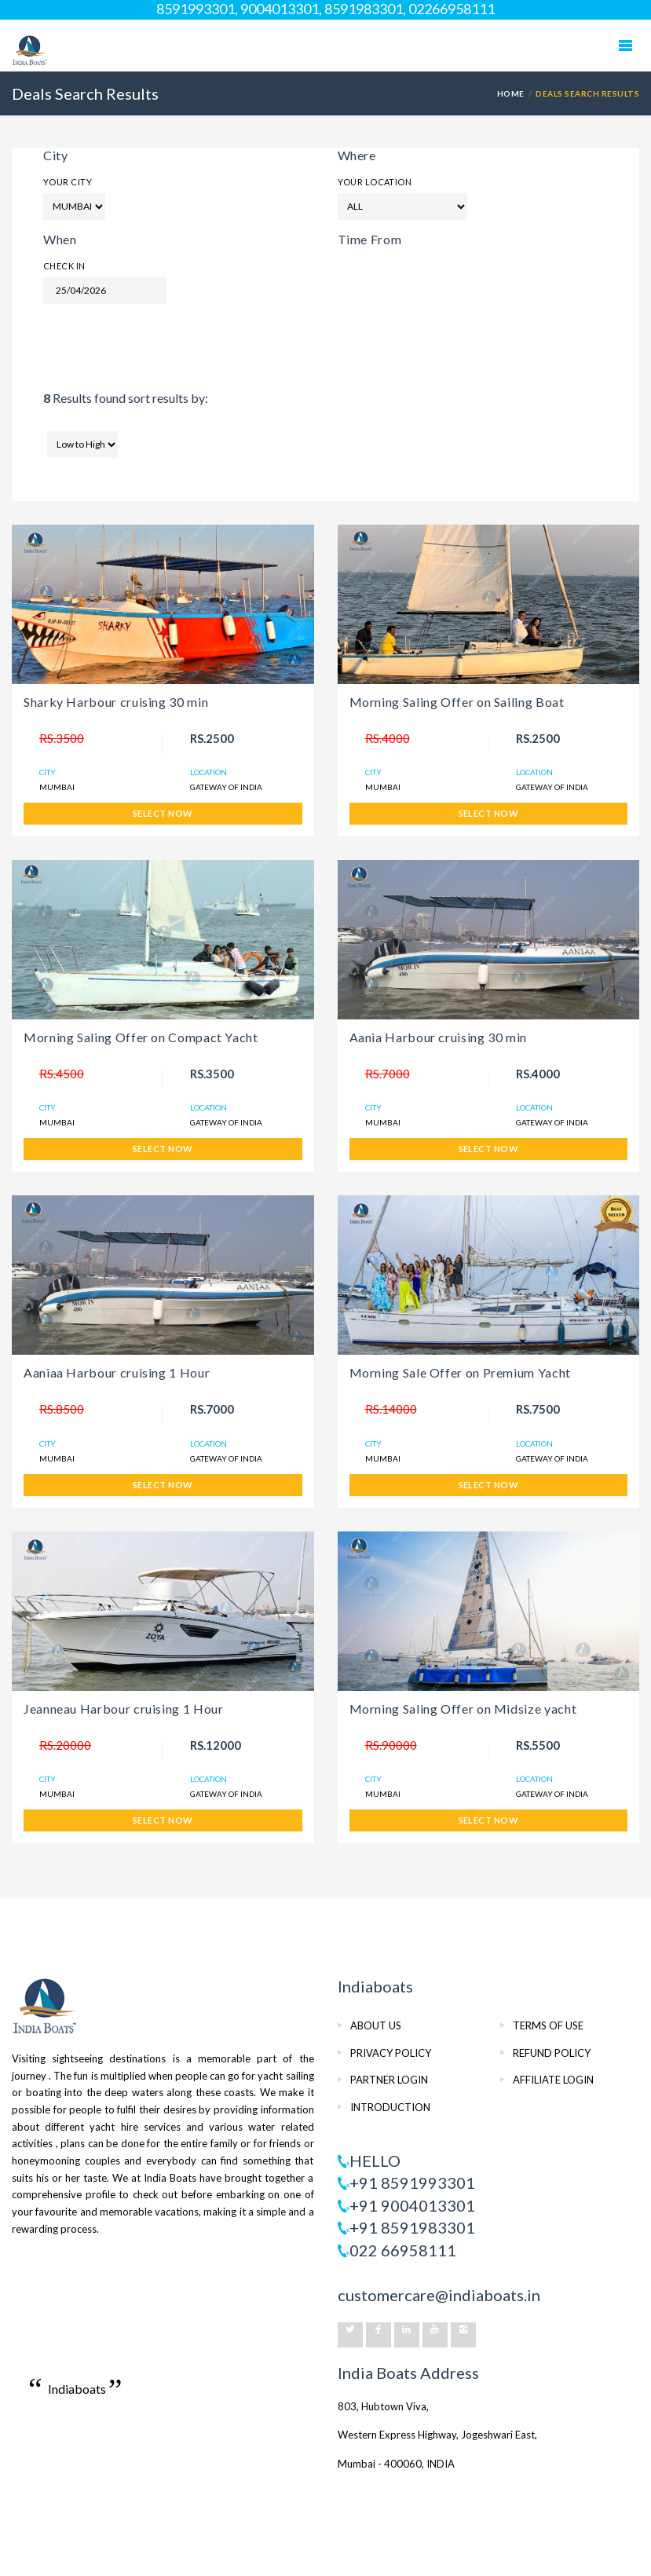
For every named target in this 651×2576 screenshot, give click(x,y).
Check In (64, 266)
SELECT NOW (162, 813)
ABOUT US (375, 2025)
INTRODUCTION (390, 2107)
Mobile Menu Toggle (625, 45)
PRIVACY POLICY (390, 2053)
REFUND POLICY (552, 2053)
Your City (67, 182)
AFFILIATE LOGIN (553, 2079)
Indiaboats (77, 2388)
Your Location (375, 182)
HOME (511, 93)
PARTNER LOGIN (389, 2079)
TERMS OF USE (548, 2025)
